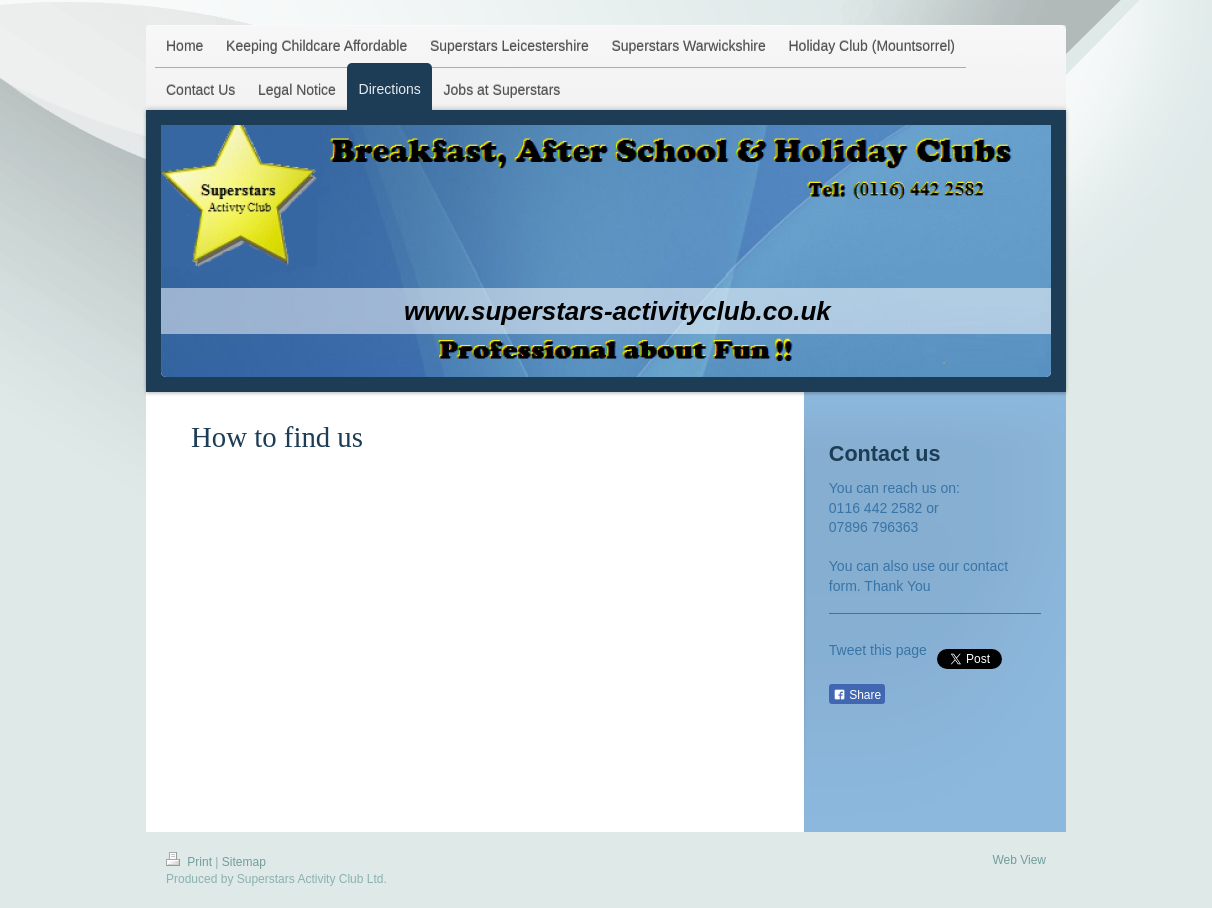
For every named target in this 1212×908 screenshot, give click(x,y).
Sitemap (244, 862)
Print (190, 862)
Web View (1019, 860)
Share (857, 695)
